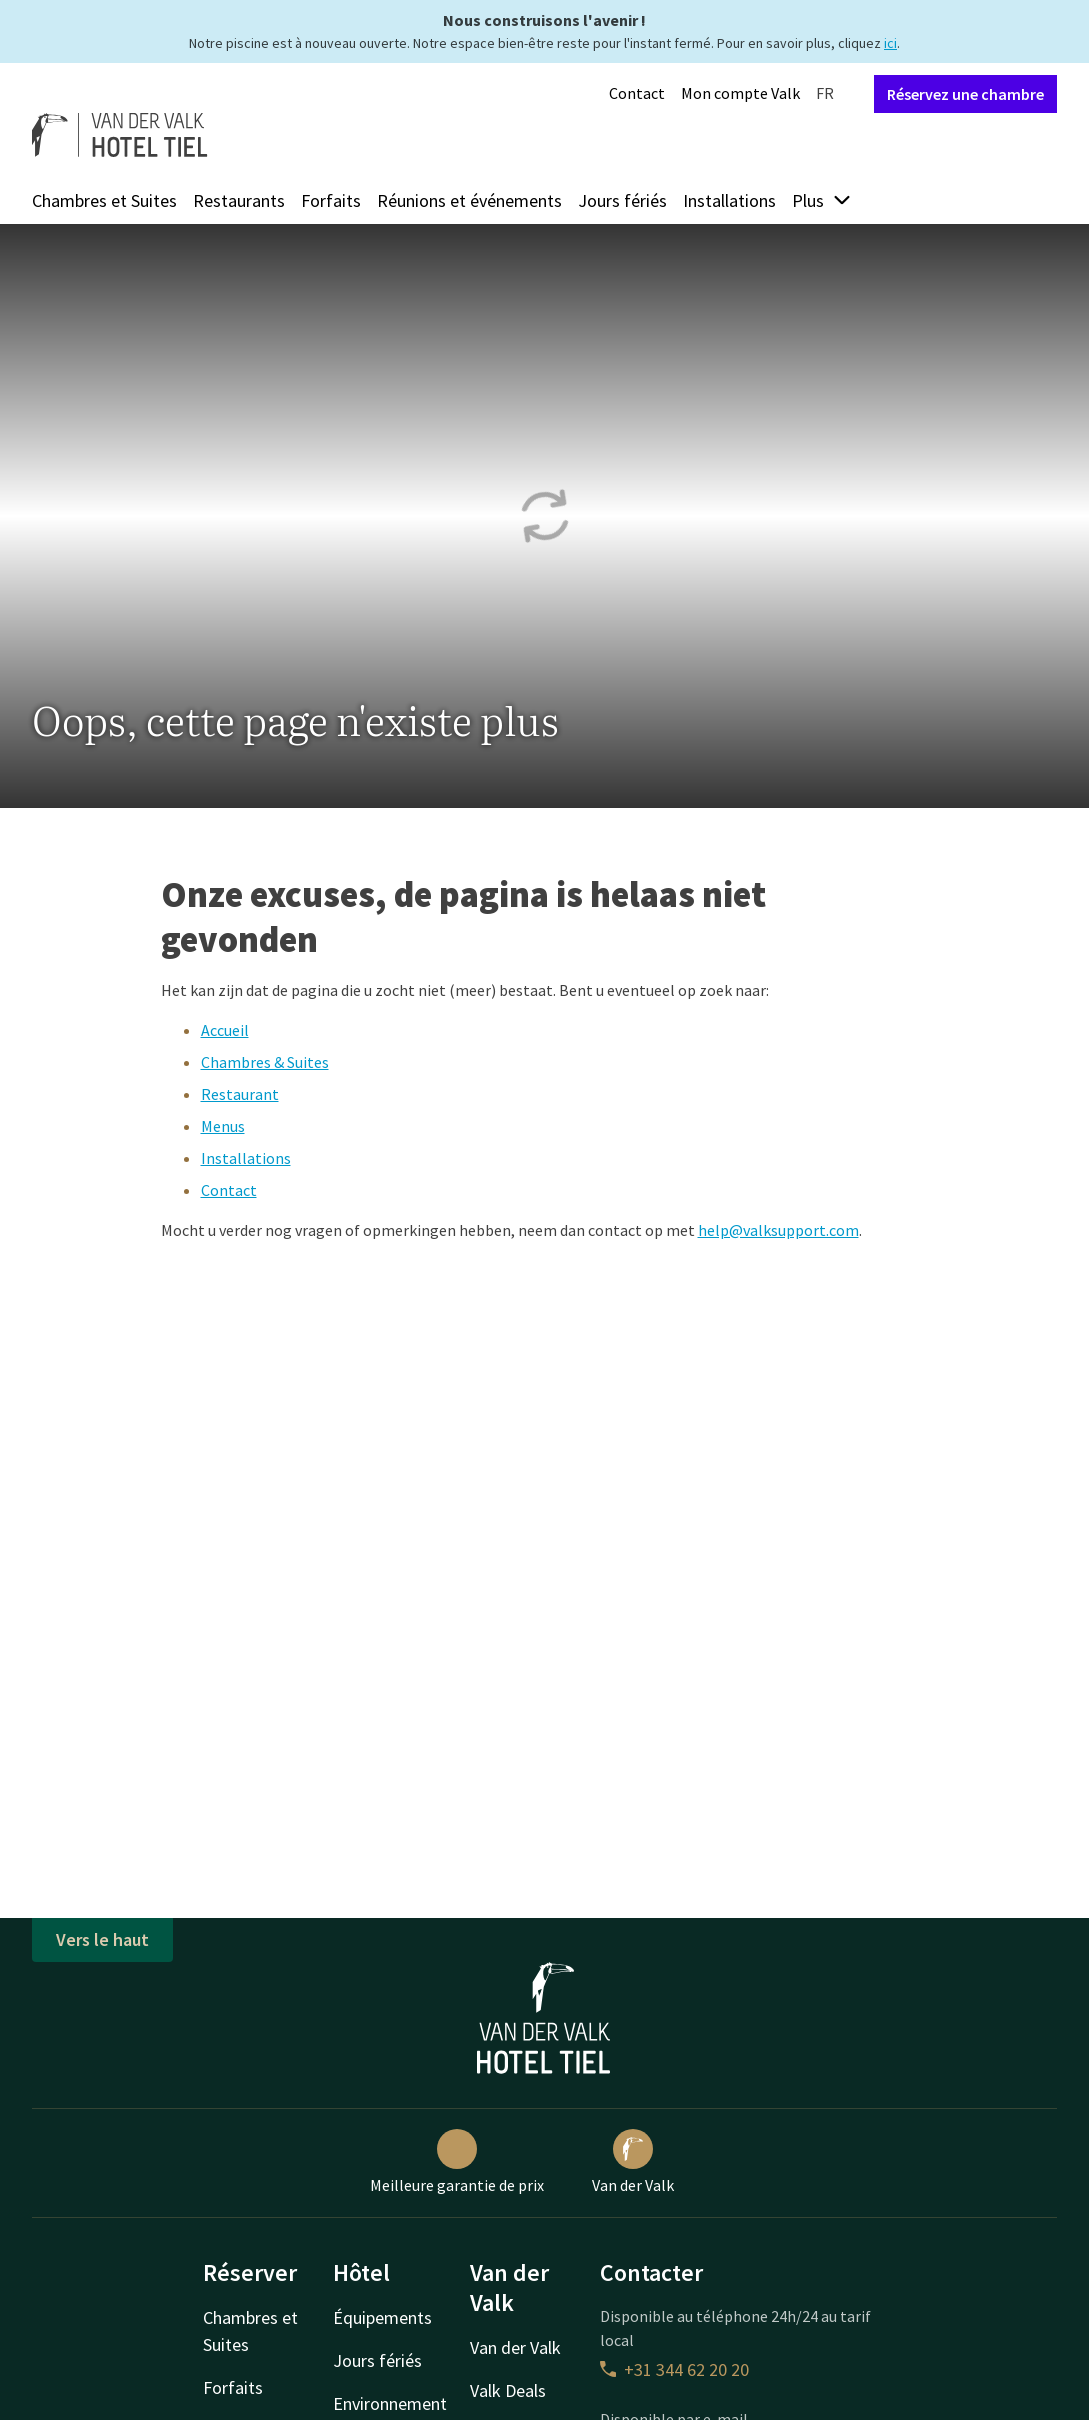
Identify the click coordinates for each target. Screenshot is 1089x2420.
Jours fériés (622, 200)
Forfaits (331, 200)
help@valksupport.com (778, 1230)
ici (890, 43)
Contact (637, 93)
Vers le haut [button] (102, 1939)
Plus (822, 200)
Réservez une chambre (965, 94)
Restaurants (239, 200)
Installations (729, 200)
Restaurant (240, 1094)
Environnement (390, 2403)
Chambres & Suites (265, 1062)
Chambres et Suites (104, 200)
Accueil (225, 1030)
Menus (223, 1126)
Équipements (382, 2317)
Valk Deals (508, 2390)
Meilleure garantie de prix (457, 2162)
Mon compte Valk (740, 93)
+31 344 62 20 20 (674, 2369)
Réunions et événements (469, 200)
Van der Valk (633, 2162)
